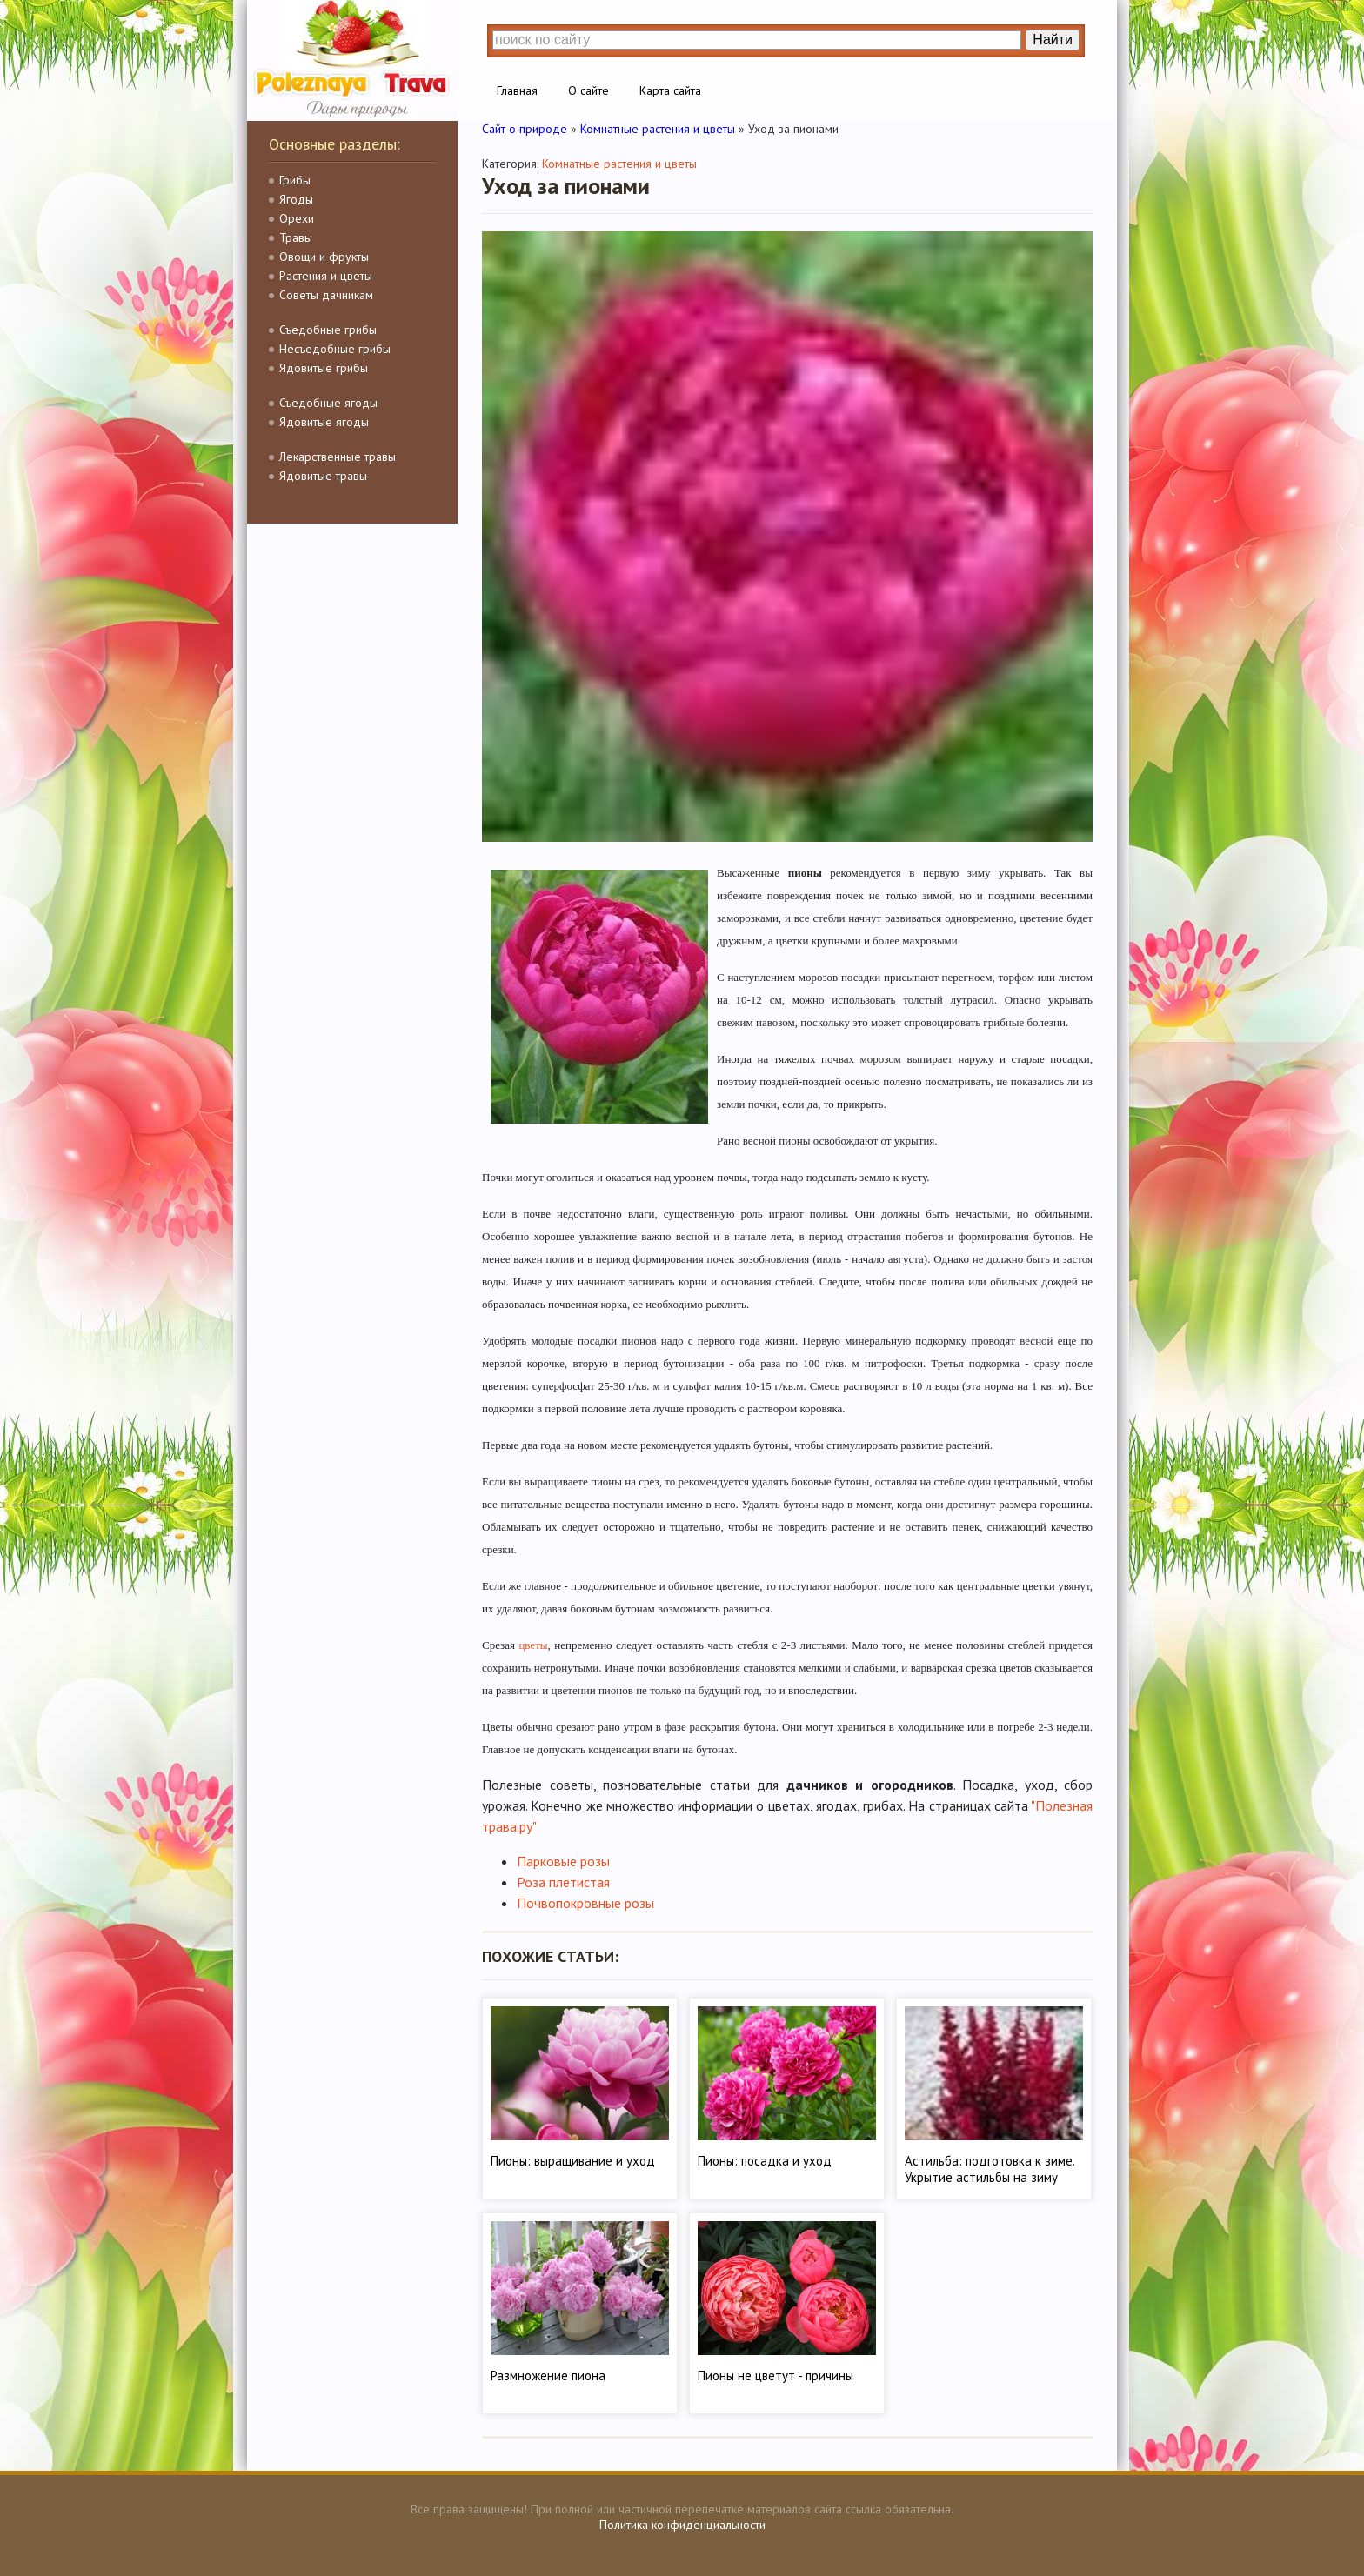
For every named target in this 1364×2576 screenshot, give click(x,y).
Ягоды (296, 199)
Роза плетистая (563, 1882)
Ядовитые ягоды (324, 422)
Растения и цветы (325, 276)
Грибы (295, 180)
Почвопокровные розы (585, 1903)
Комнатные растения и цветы (619, 163)
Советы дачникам (326, 295)
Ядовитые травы (323, 476)
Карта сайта (670, 90)
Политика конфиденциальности (682, 2525)
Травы (295, 237)
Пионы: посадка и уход (765, 2160)
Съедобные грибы (328, 329)
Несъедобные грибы (335, 349)
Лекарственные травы (337, 456)
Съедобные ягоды (328, 402)
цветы (532, 1645)
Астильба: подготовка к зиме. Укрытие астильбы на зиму (989, 2169)
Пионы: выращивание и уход (573, 2160)
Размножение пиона (548, 2375)
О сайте (588, 90)
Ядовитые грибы (323, 368)
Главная (517, 90)
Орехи (296, 218)
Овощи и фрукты (324, 256)
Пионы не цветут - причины (775, 2375)
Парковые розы (563, 1861)
